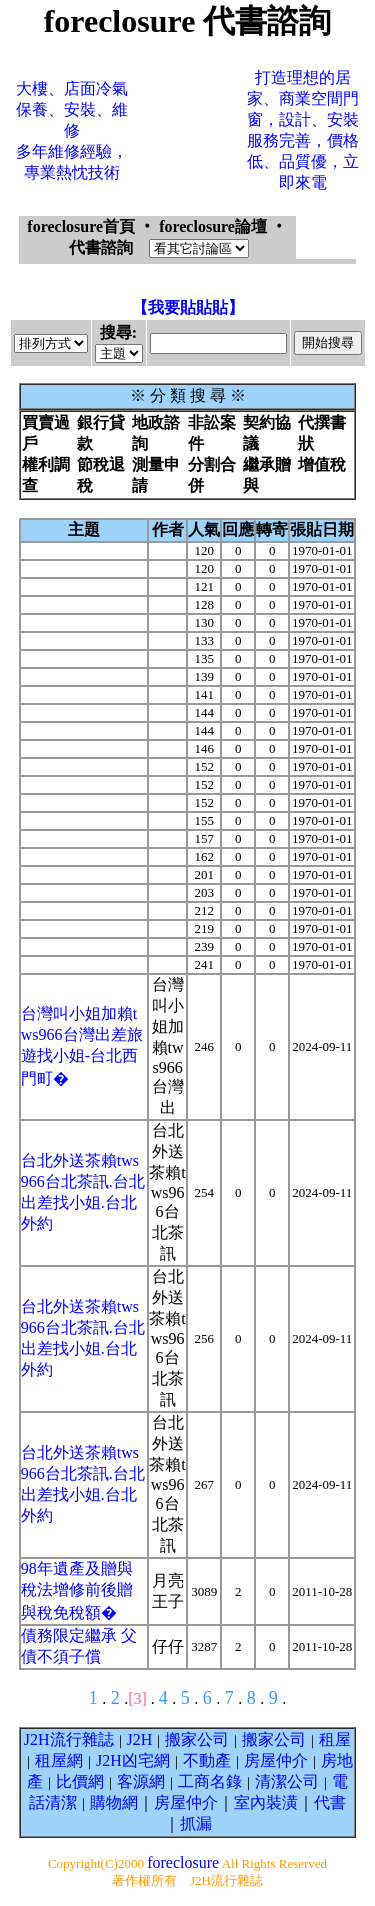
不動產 (207, 1760)
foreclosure (183, 1862)
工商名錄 (210, 1781)
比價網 (80, 1781)
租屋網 (59, 1760)
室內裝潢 (266, 1802)
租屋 (335, 1739)
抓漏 (196, 1823)
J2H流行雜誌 (69, 1739)
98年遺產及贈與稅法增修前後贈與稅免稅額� (77, 1590)
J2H (140, 1739)
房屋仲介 (276, 1760)
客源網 (141, 1781)
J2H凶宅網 (133, 1760)
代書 (330, 1802)
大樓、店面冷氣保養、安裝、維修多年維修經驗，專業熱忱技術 (72, 130)
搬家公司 (197, 1739)
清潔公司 (287, 1781)
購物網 (114, 1802)
